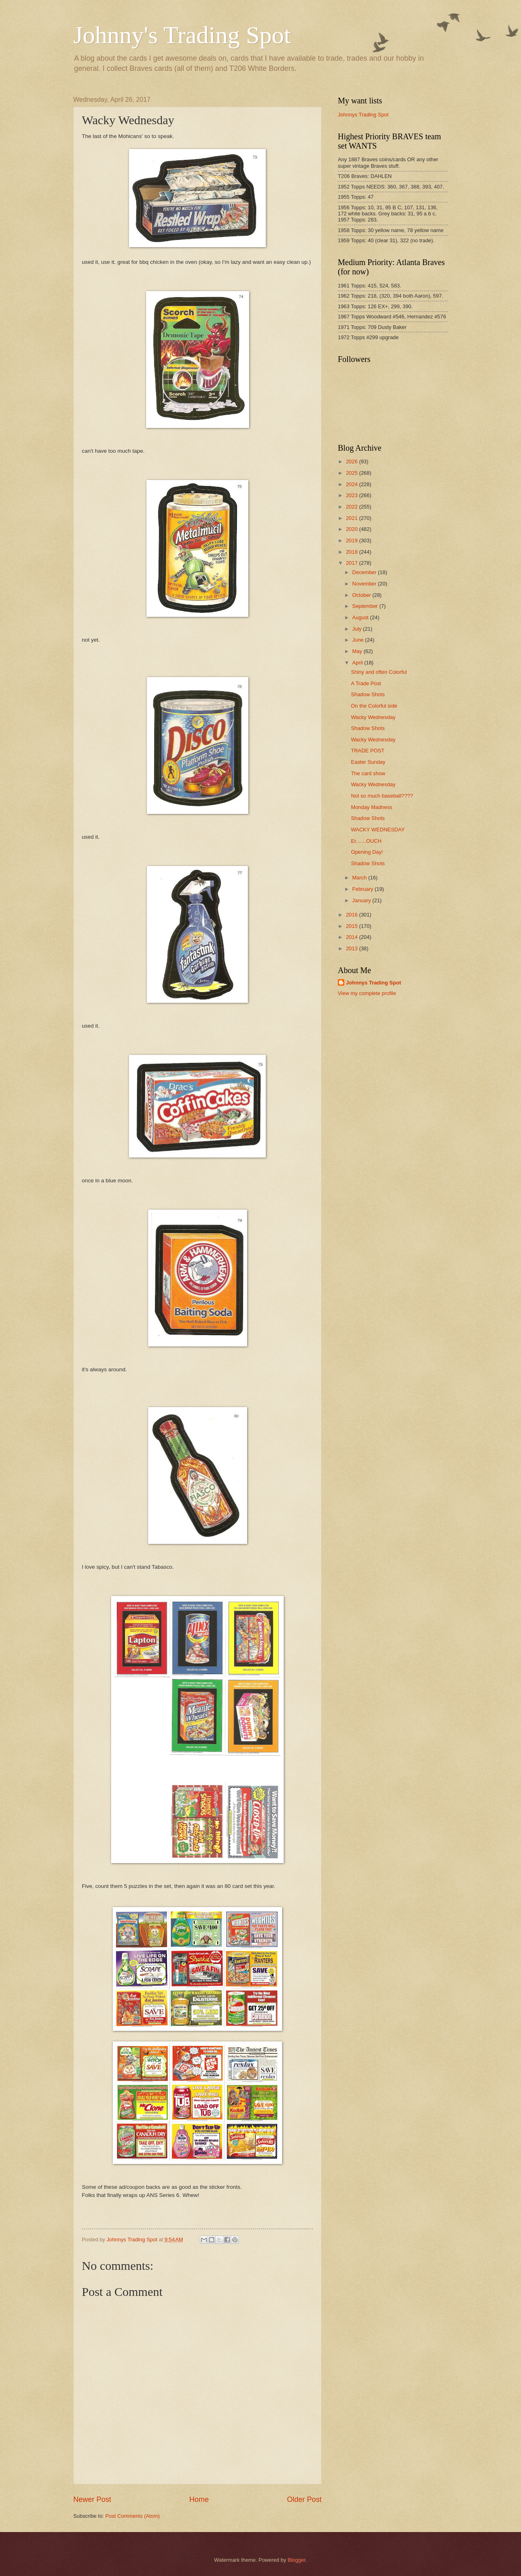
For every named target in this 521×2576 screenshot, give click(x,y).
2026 (352, 461)
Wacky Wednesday (373, 717)
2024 (352, 484)
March (360, 878)
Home (199, 2499)
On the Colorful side (374, 706)
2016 (352, 915)
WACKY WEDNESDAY (378, 830)
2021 (352, 518)
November (365, 584)
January (362, 900)
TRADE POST (367, 751)
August (361, 617)
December (365, 572)
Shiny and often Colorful (379, 672)
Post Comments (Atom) (132, 2516)
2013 (352, 948)
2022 (352, 507)
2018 (352, 552)
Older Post (304, 2499)
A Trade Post (366, 683)
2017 (352, 563)
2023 (352, 495)
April (358, 663)
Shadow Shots (368, 694)
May (357, 651)
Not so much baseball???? (382, 796)
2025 (352, 473)
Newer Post (92, 2499)
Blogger (297, 2560)
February (363, 889)
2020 (352, 529)
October (362, 595)
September (365, 606)
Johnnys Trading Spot (363, 115)
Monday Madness (371, 807)
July (357, 629)
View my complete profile (367, 993)
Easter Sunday (368, 762)
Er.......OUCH (366, 841)
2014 (352, 937)
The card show (368, 773)
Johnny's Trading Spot (182, 35)
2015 (352, 926)
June (358, 640)
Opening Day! (367, 852)
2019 (352, 540)
